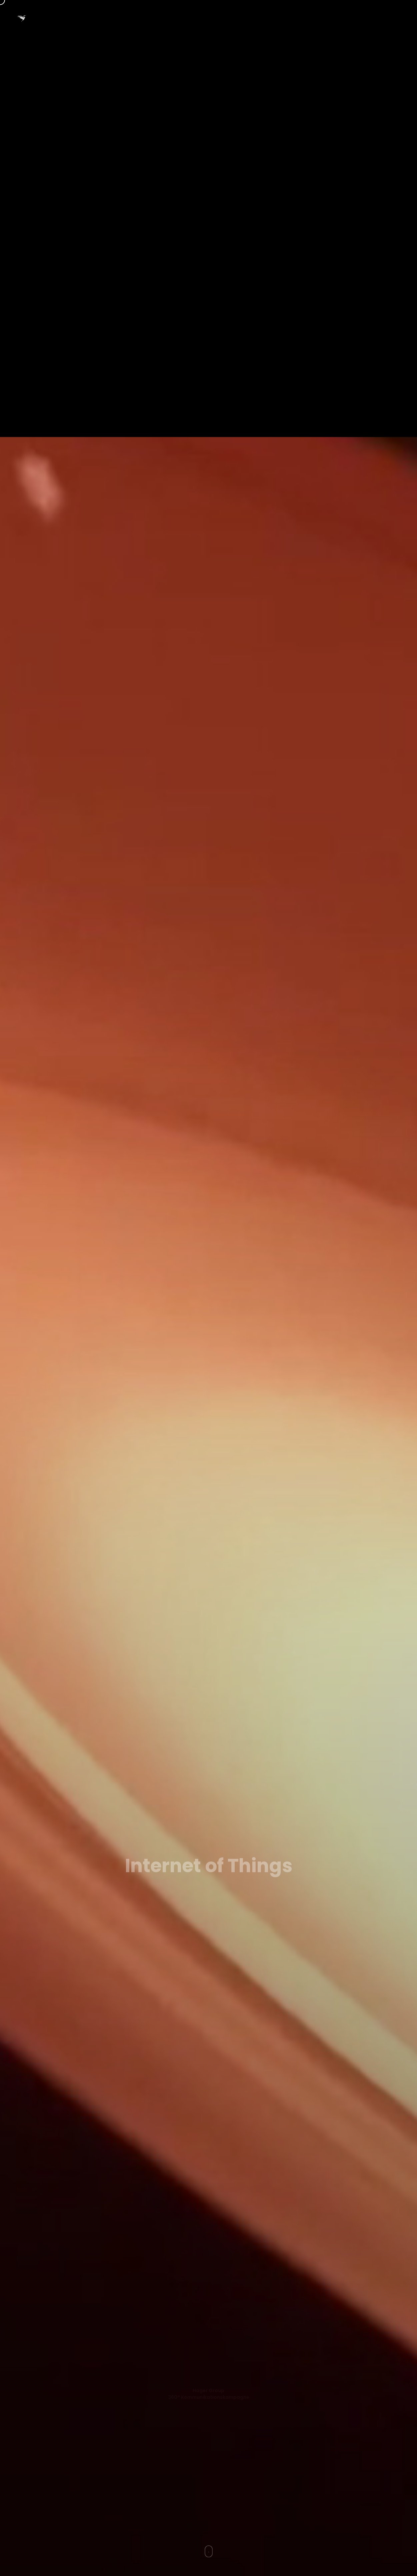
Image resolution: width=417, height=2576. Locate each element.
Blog (325, 18)
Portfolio (268, 18)
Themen (234, 18)
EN (206, 18)
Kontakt (355, 18)
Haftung (389, 18)
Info (299, 18)
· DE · (182, 18)
